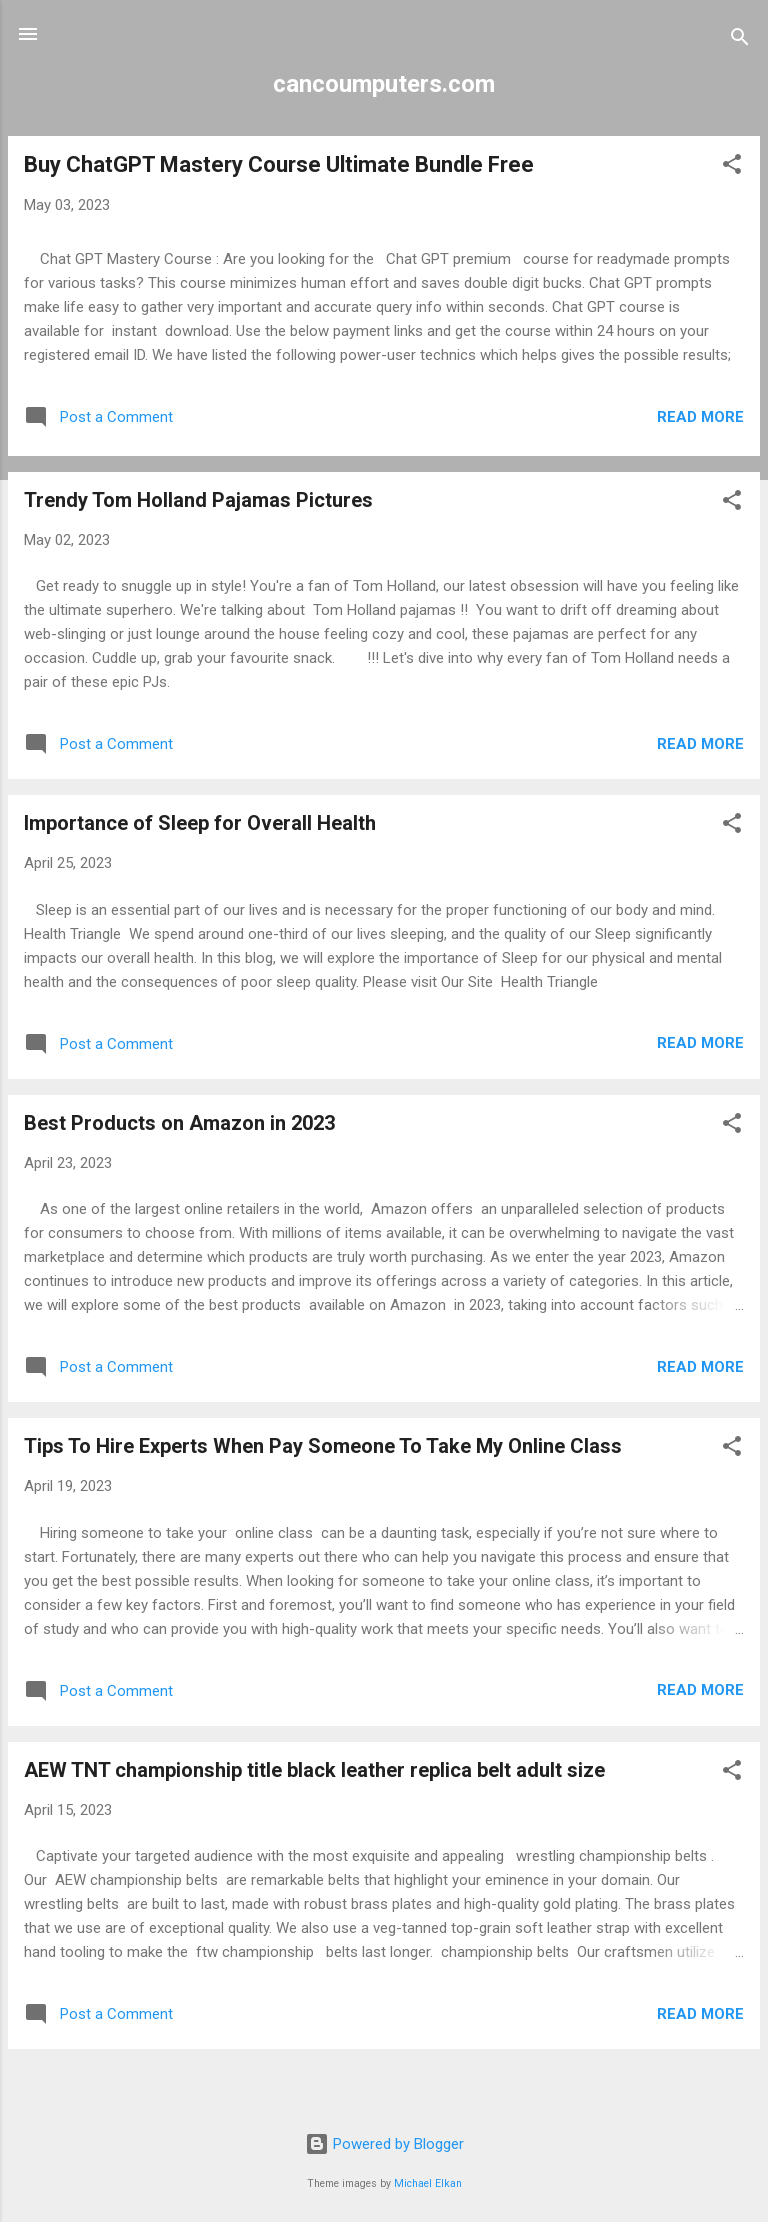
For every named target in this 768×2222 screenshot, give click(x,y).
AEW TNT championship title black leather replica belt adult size (314, 1770)
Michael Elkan (428, 2183)
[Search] (740, 40)
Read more (700, 417)
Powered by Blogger (384, 2144)
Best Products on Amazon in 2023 (179, 1123)
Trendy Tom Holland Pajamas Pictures (198, 500)
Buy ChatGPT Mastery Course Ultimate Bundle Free (279, 164)
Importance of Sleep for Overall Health (200, 823)
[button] (732, 167)
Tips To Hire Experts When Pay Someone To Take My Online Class (323, 1446)
